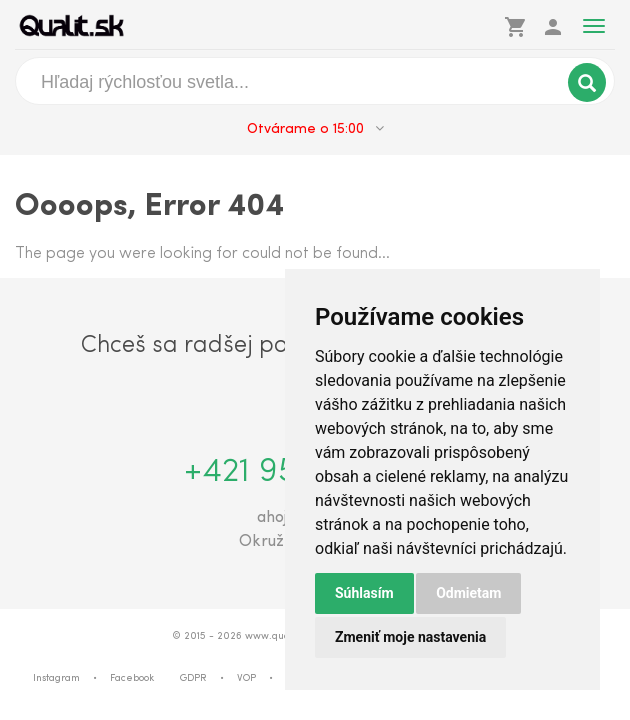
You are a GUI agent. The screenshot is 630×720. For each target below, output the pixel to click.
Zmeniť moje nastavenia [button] (410, 637)
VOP (246, 678)
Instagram (56, 678)
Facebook (132, 678)
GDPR (193, 678)
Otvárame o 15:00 (315, 129)
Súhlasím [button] (364, 593)
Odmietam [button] (468, 593)
